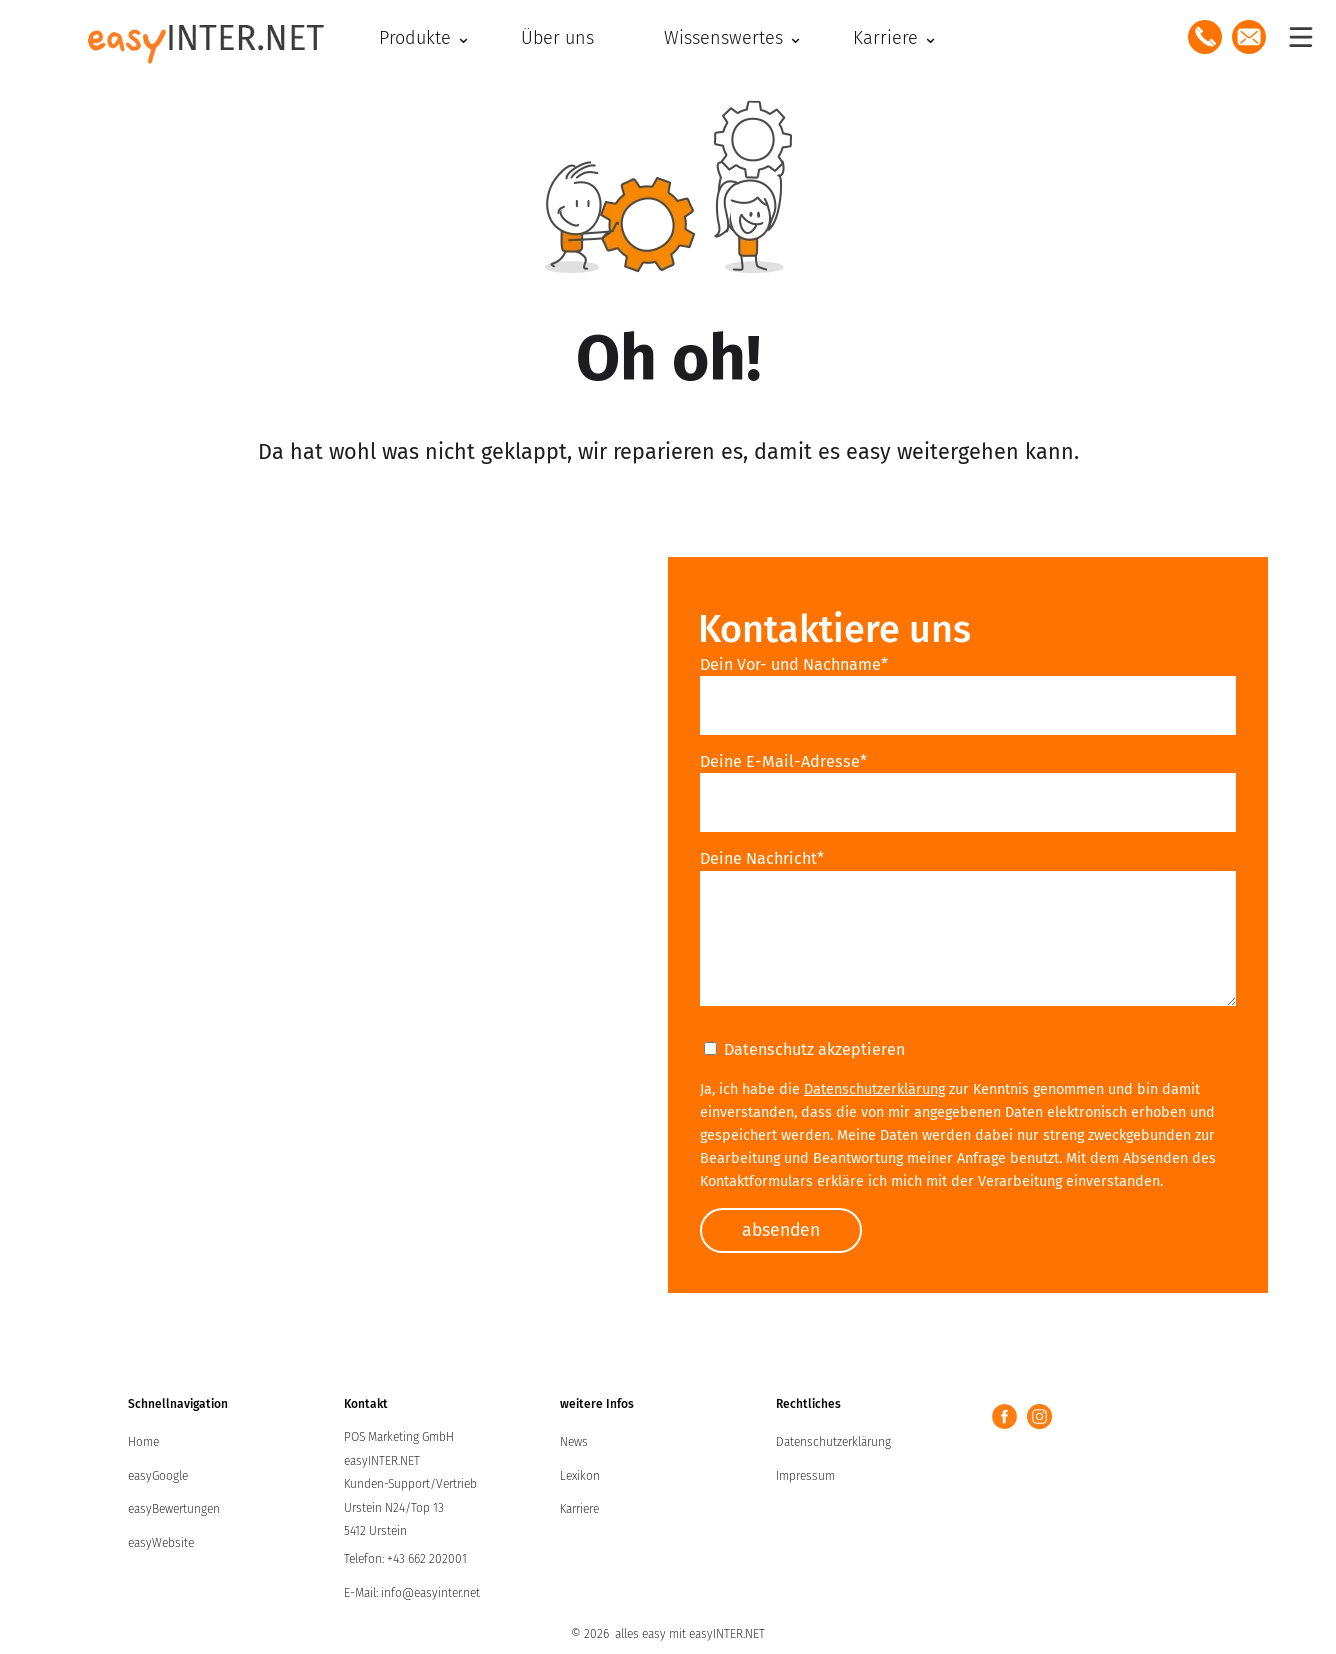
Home (143, 1443)
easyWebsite (161, 1544)
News (574, 1443)
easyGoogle (158, 1477)
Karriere (579, 1510)
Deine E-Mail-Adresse (783, 761)
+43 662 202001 (427, 1560)
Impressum (805, 1477)
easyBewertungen (174, 1510)
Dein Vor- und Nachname (794, 664)
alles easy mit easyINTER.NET (690, 1635)
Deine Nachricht (762, 858)
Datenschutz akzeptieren (804, 1049)
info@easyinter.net (430, 1594)
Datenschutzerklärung (874, 1089)
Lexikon (580, 1477)
